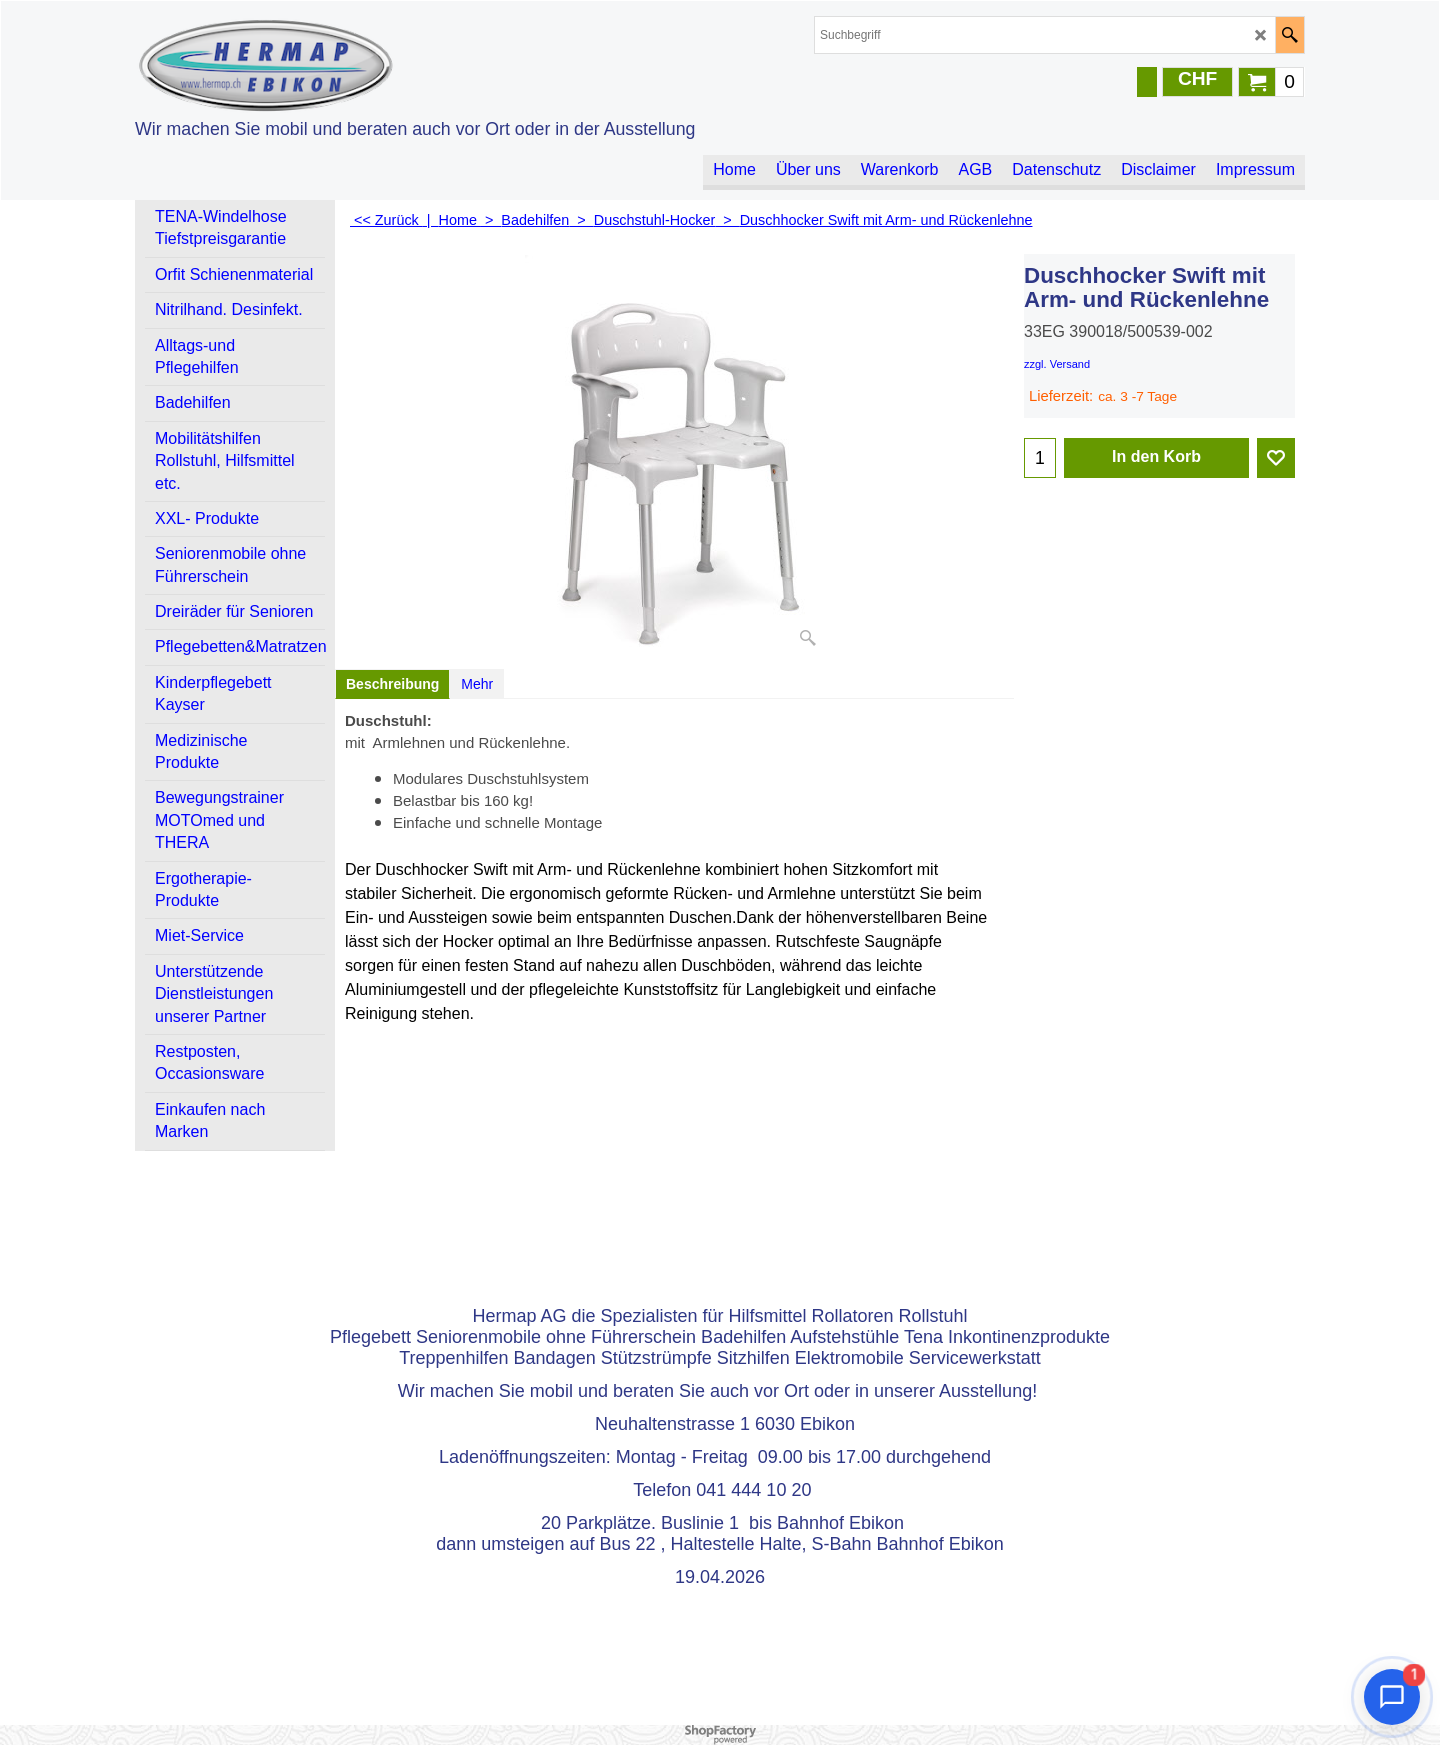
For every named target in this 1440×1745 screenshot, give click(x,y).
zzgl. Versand (1057, 364)
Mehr (477, 684)
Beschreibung (392, 684)
